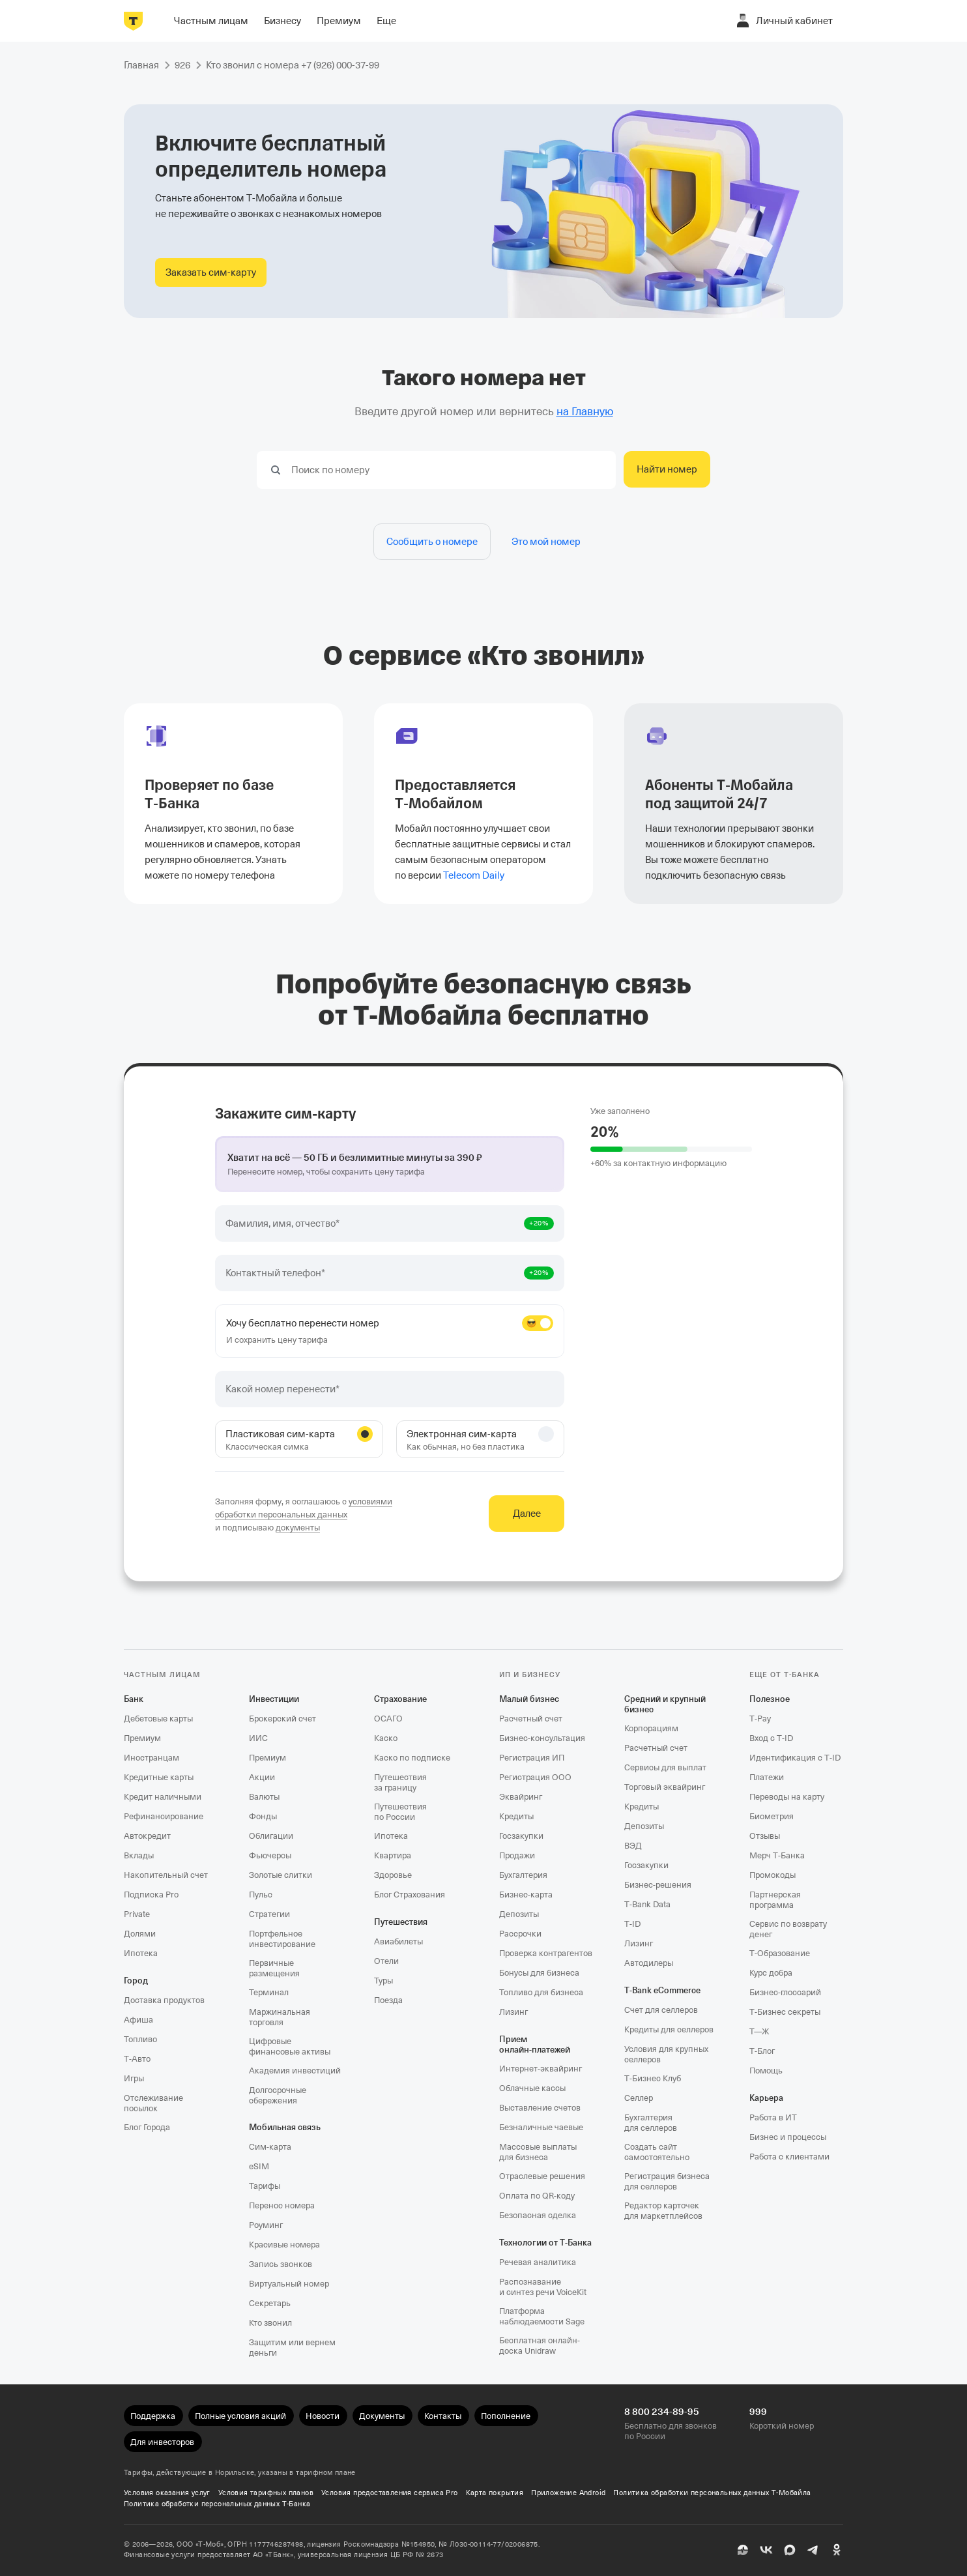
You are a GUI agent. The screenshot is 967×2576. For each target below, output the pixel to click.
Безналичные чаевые (541, 2127)
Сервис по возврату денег (788, 1929)
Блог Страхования (409, 1894)
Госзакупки (521, 1836)
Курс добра (770, 1973)
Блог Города (147, 2127)
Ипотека (141, 1953)
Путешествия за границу (400, 1782)
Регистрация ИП (531, 1758)
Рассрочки (520, 1934)
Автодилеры (648, 1963)
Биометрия (771, 1816)
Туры (383, 1980)
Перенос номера (282, 2205)
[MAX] (789, 2549)
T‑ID (632, 1924)
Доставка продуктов (164, 2000)
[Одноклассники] (836, 2549)
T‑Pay (760, 1718)
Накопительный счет (166, 1875)
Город (136, 1980)
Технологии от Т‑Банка (545, 2242)
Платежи (766, 1777)
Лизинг (513, 2012)
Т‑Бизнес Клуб (652, 2078)
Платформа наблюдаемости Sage (542, 2316)
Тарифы (264, 2186)
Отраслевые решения (542, 2176)
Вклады (139, 1855)
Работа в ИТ (773, 2117)
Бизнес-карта (526, 1894)
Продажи (517, 1855)
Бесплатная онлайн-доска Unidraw (539, 2345)
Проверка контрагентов (545, 1953)
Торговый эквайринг (664, 1787)
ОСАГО (388, 1718)
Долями (140, 1934)
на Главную (584, 411)
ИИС (258, 1738)
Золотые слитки (280, 1875)
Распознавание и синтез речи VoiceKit (542, 2287)
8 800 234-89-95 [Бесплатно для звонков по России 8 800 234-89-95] (661, 2412)
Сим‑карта (270, 2147)
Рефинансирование (163, 1816)
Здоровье (393, 1875)
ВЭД (633, 1846)
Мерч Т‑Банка (777, 1855)
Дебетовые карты (158, 1718)
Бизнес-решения (657, 1885)
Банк (133, 1699)
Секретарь (270, 2303)
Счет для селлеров (661, 2010)
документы (298, 1527)
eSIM (259, 2166)
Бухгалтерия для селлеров (650, 2123)
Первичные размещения (274, 1968)
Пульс (260, 1894)
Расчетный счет (530, 1718)
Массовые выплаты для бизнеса (538, 2152)
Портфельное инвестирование (282, 1939)
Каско (385, 1738)
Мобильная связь (285, 2127)
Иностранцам (151, 1758)
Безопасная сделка (537, 2215)
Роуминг (266, 2225)
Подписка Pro (151, 1894)
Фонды (263, 1816)
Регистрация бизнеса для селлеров (667, 2181)
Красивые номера (284, 2244)
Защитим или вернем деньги (292, 2347)
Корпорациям (651, 1728)
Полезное (769, 1699)
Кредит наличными (162, 1797)
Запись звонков (280, 2264)
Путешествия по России (400, 1812)
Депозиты (519, 1914)
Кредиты (516, 1816)
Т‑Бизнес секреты (784, 2012)
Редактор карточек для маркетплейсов (663, 2211)
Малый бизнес (529, 1699)
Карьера (766, 2098)
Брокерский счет (282, 1718)
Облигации (271, 1836)
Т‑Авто (137, 2059)
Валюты (264, 1797)
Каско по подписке (412, 1758)
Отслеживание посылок (153, 2103)
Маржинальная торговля (279, 2017)
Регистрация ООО (535, 1777)
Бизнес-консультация (542, 1738)
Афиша (138, 2020)
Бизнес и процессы (787, 2137)
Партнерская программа (775, 1900)
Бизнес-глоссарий (785, 1992)
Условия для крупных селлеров (666, 2054)
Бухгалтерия (523, 1875)
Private (137, 1914)
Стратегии (269, 1914)
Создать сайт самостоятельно (656, 2152)
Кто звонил (270, 2323)
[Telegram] (813, 2549)
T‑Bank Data (647, 1904)
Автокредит (147, 1836)
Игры (134, 2078)
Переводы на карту (786, 1797)
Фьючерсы (270, 1855)
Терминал (269, 1992)
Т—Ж (759, 2031)
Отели (386, 1961)
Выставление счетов (540, 2108)
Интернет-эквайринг (540, 2068)
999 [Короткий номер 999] (758, 2412)
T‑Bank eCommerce (662, 1990)
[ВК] (766, 2549)
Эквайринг (520, 1797)
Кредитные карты (159, 1777)
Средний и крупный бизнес (665, 1704)
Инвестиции (274, 1699)
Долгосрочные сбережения (277, 2095)
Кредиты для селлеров (669, 2029)
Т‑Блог (762, 2051)
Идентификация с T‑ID (795, 1758)
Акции (262, 1777)
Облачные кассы (532, 2088)
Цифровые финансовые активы (289, 2046)
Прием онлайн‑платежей (534, 2044)
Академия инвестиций (295, 2070)
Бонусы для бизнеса (539, 1973)
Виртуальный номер (289, 2284)
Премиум (142, 1738)
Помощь (766, 2070)
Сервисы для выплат (665, 1767)
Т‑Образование (779, 1953)
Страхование (400, 1699)
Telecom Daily (473, 875)
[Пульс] (742, 2549)
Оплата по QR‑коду (537, 2196)
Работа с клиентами (789, 2156)
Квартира (392, 1855)
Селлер (638, 2098)
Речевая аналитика (537, 2262)
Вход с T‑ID (771, 1738)
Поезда (388, 2000)
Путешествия (400, 1922)
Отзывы (764, 1836)
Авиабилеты (398, 1941)
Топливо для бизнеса (541, 1992)
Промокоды (772, 1875)
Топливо (140, 2039)
